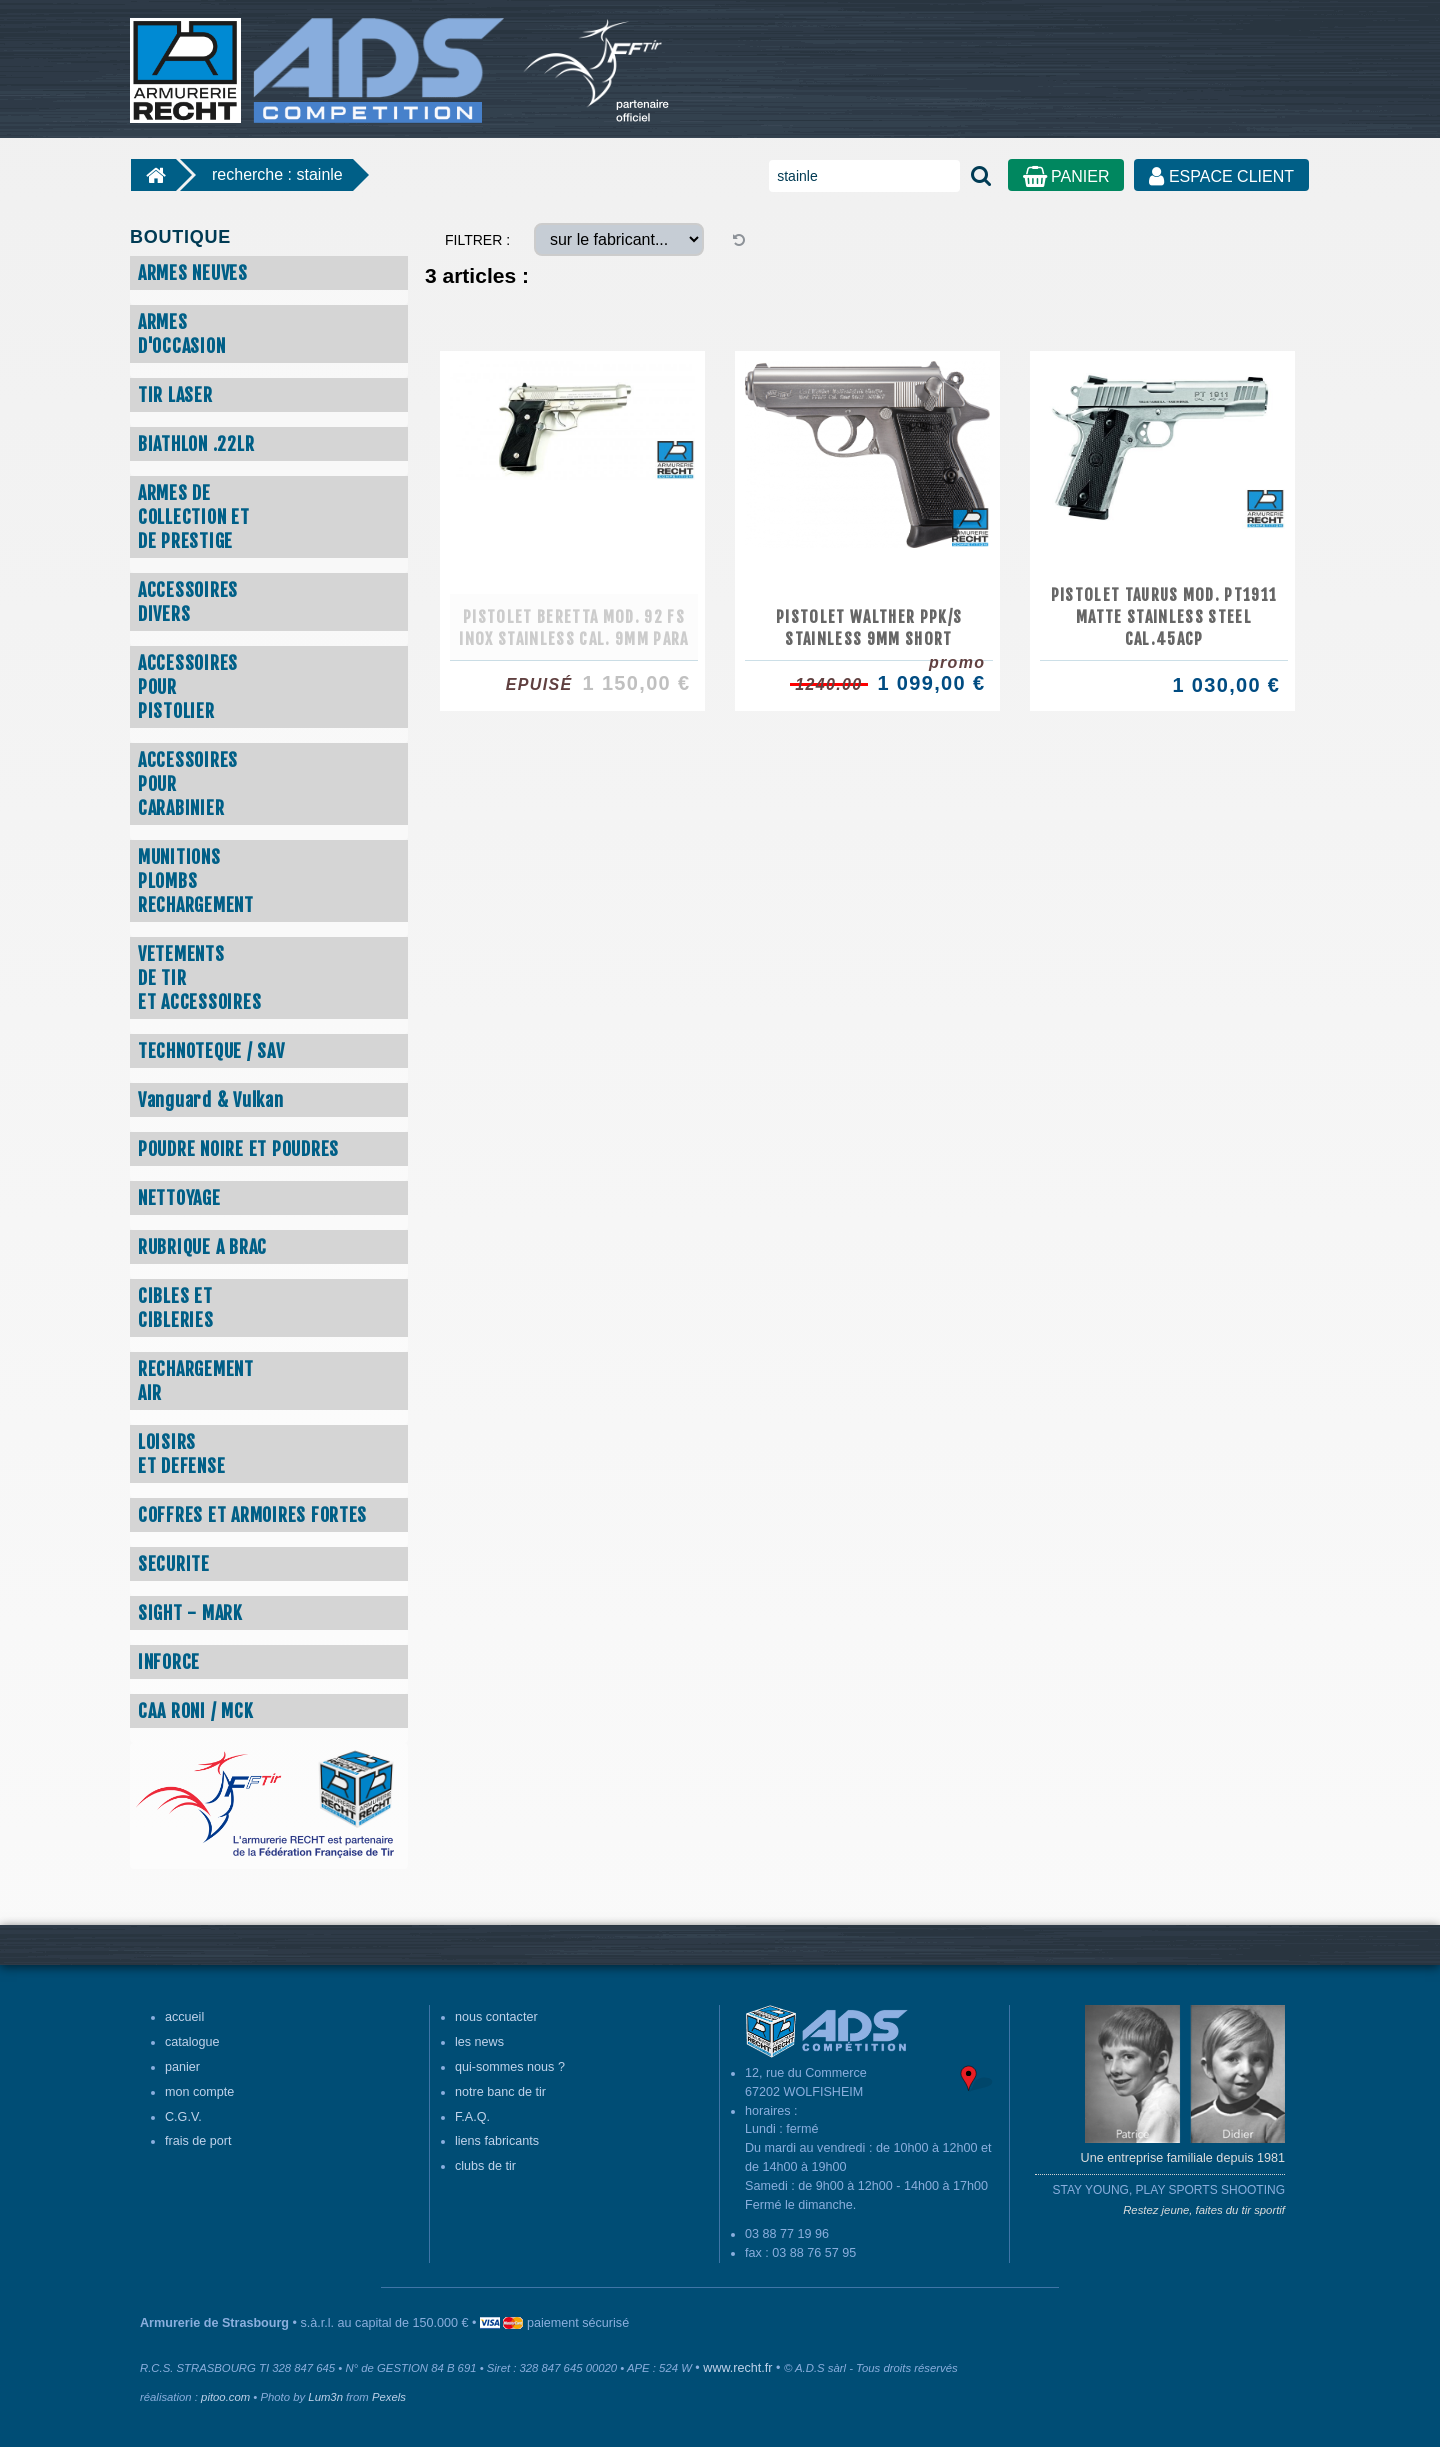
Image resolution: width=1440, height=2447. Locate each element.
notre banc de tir (500, 2092)
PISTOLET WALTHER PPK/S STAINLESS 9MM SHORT (869, 628)
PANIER (1066, 176)
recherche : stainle (277, 174)
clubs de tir (485, 2166)
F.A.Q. (472, 2117)
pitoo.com (225, 2397)
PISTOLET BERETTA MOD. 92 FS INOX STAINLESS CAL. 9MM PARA (573, 628)
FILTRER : (477, 240)
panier (182, 2067)
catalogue (192, 2042)
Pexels (389, 2397)
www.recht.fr (737, 2368)
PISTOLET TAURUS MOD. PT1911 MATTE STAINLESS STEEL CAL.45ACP (1164, 617)
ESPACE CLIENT (1221, 176)
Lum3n (325, 2397)
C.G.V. (183, 2117)
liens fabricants (497, 2141)
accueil (184, 2017)
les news (479, 2042)
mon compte (199, 2092)
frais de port (198, 2141)
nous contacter (496, 2017)
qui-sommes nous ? (510, 2067)
